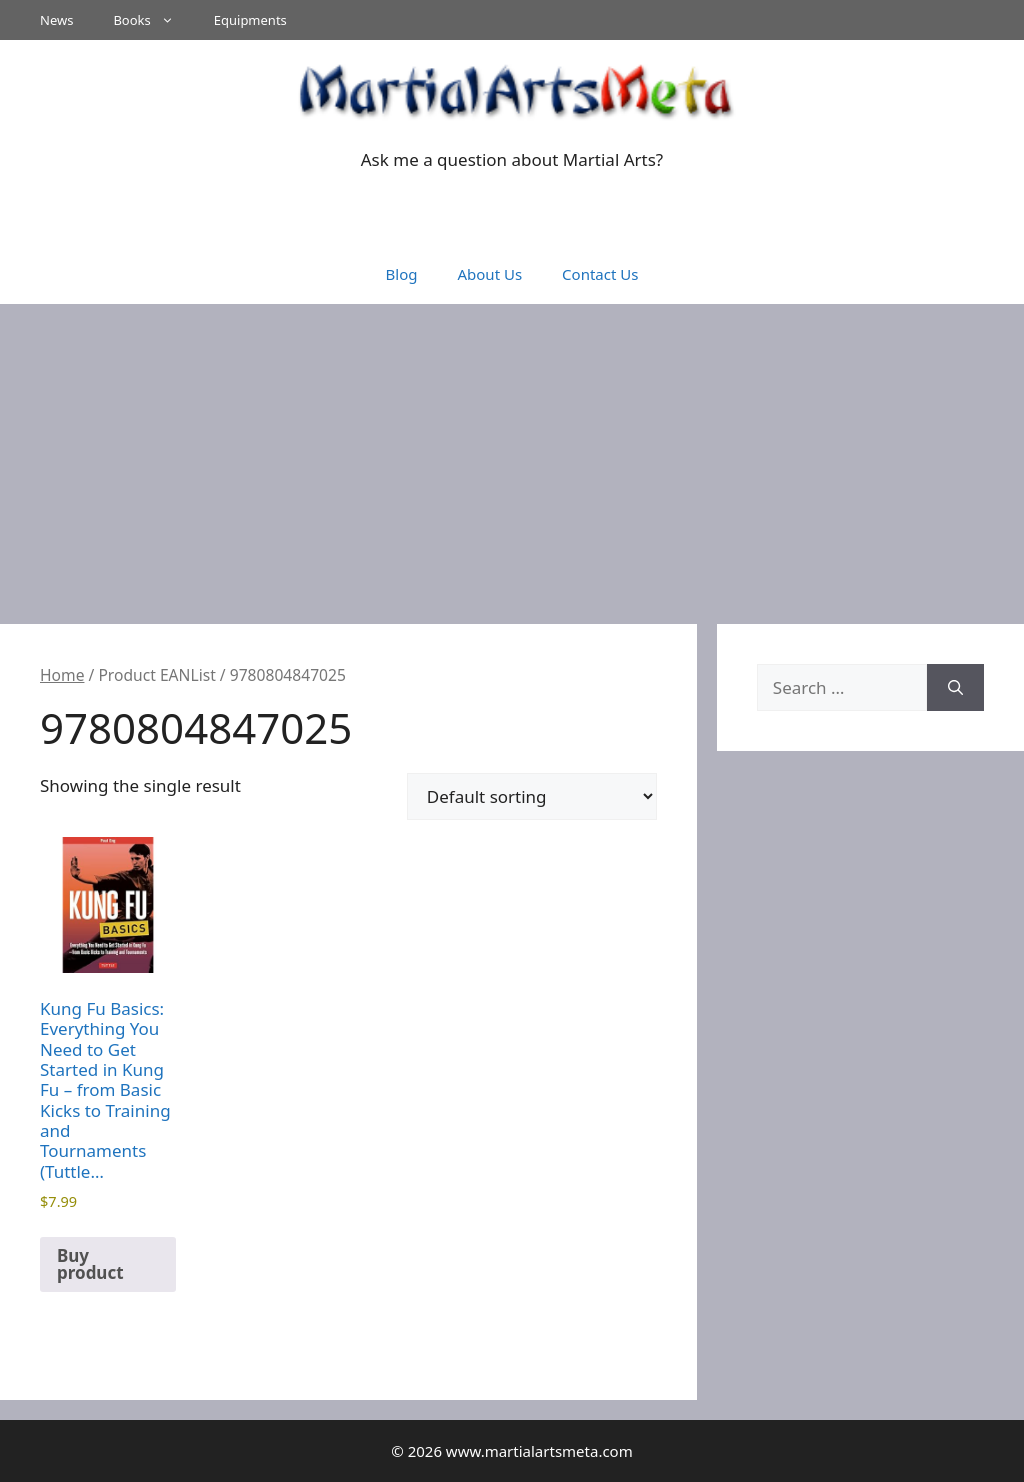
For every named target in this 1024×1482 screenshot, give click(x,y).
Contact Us (600, 274)
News (56, 20)
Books (153, 20)
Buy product (90, 1264)
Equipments (250, 20)
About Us (489, 274)
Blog (402, 274)
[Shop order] (532, 796)
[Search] (955, 688)
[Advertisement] (512, 454)
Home (62, 675)
